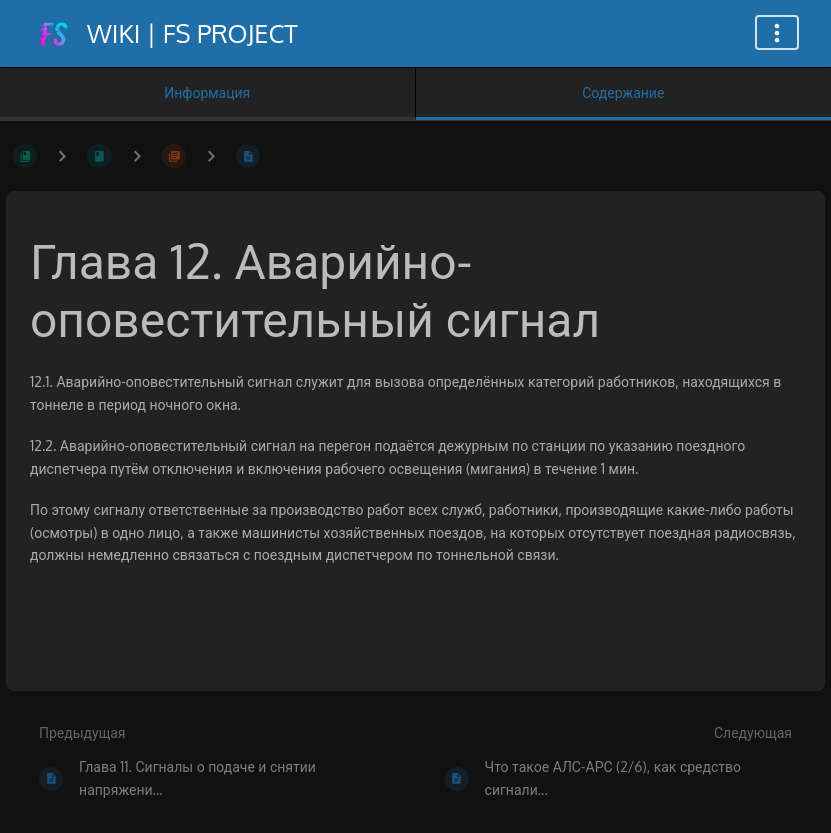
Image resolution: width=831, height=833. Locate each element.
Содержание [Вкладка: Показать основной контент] (623, 92)
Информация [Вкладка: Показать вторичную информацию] (207, 92)
